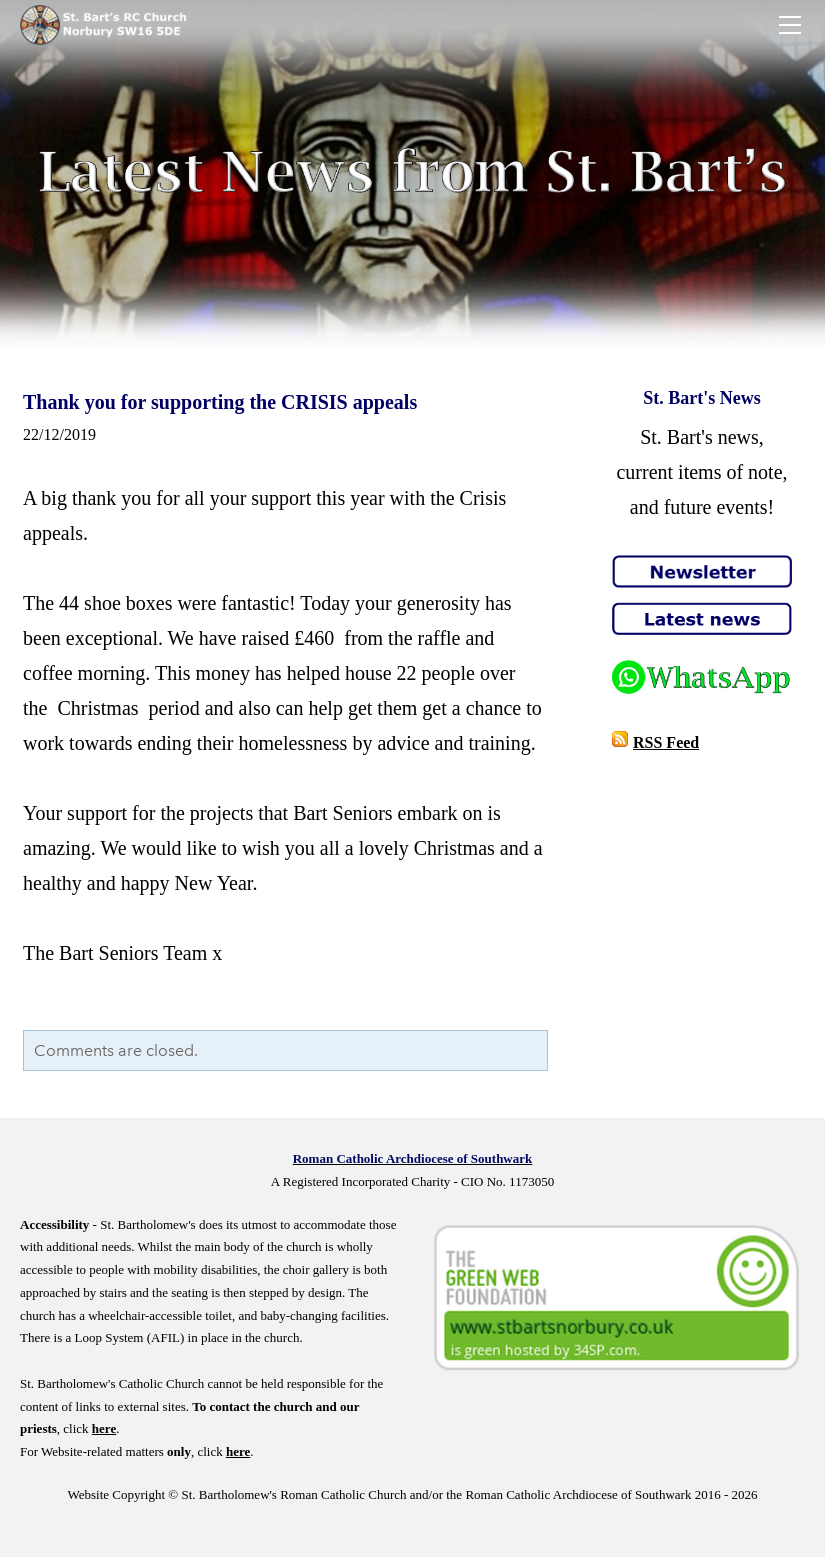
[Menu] (790, 25)
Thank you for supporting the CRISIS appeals (220, 402)
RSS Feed (666, 742)
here (104, 1428)
